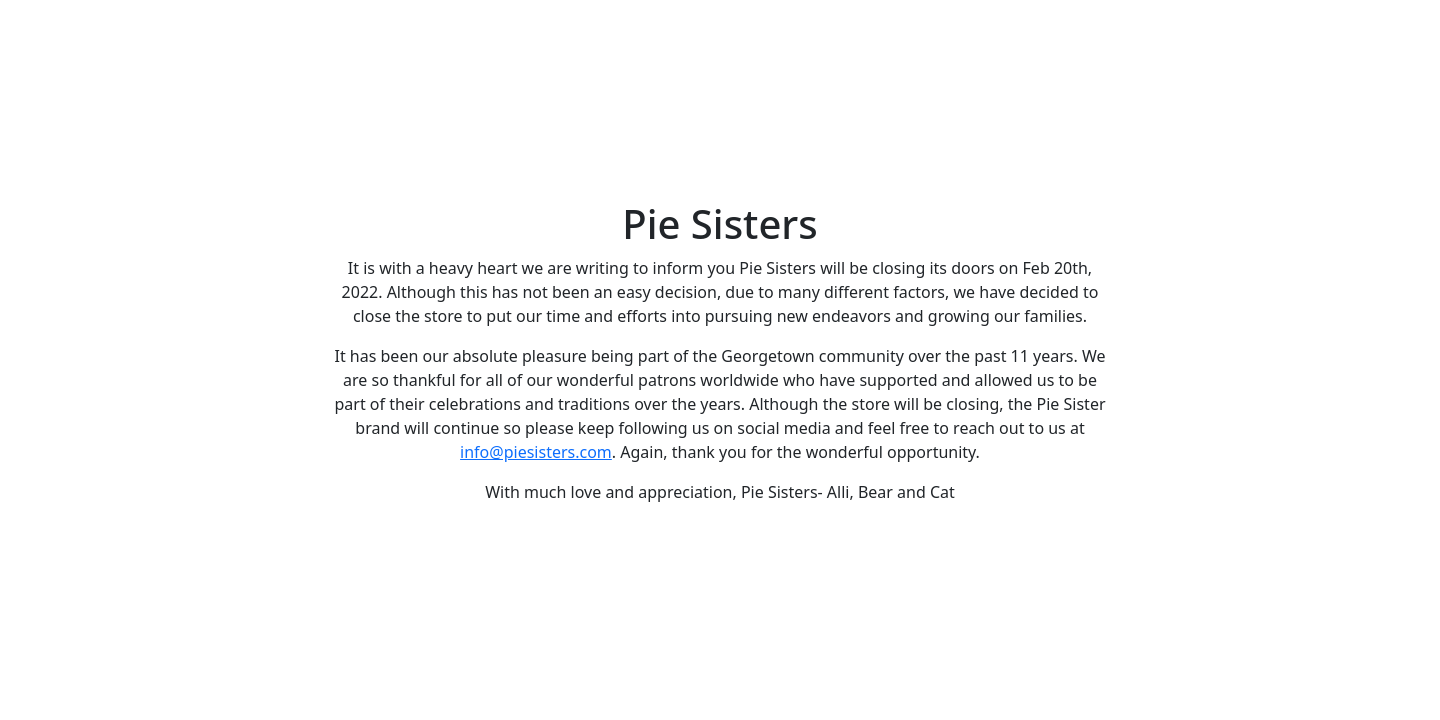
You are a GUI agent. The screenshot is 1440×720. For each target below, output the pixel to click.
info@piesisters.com (536, 452)
